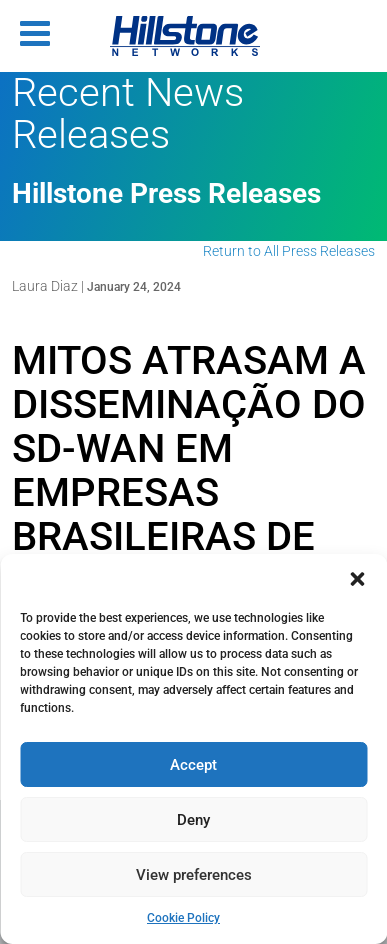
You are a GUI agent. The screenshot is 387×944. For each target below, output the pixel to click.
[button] (357, 579)
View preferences (194, 875)
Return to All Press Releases (289, 251)
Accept (193, 765)
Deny (193, 820)
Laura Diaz (45, 286)
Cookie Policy (183, 918)
